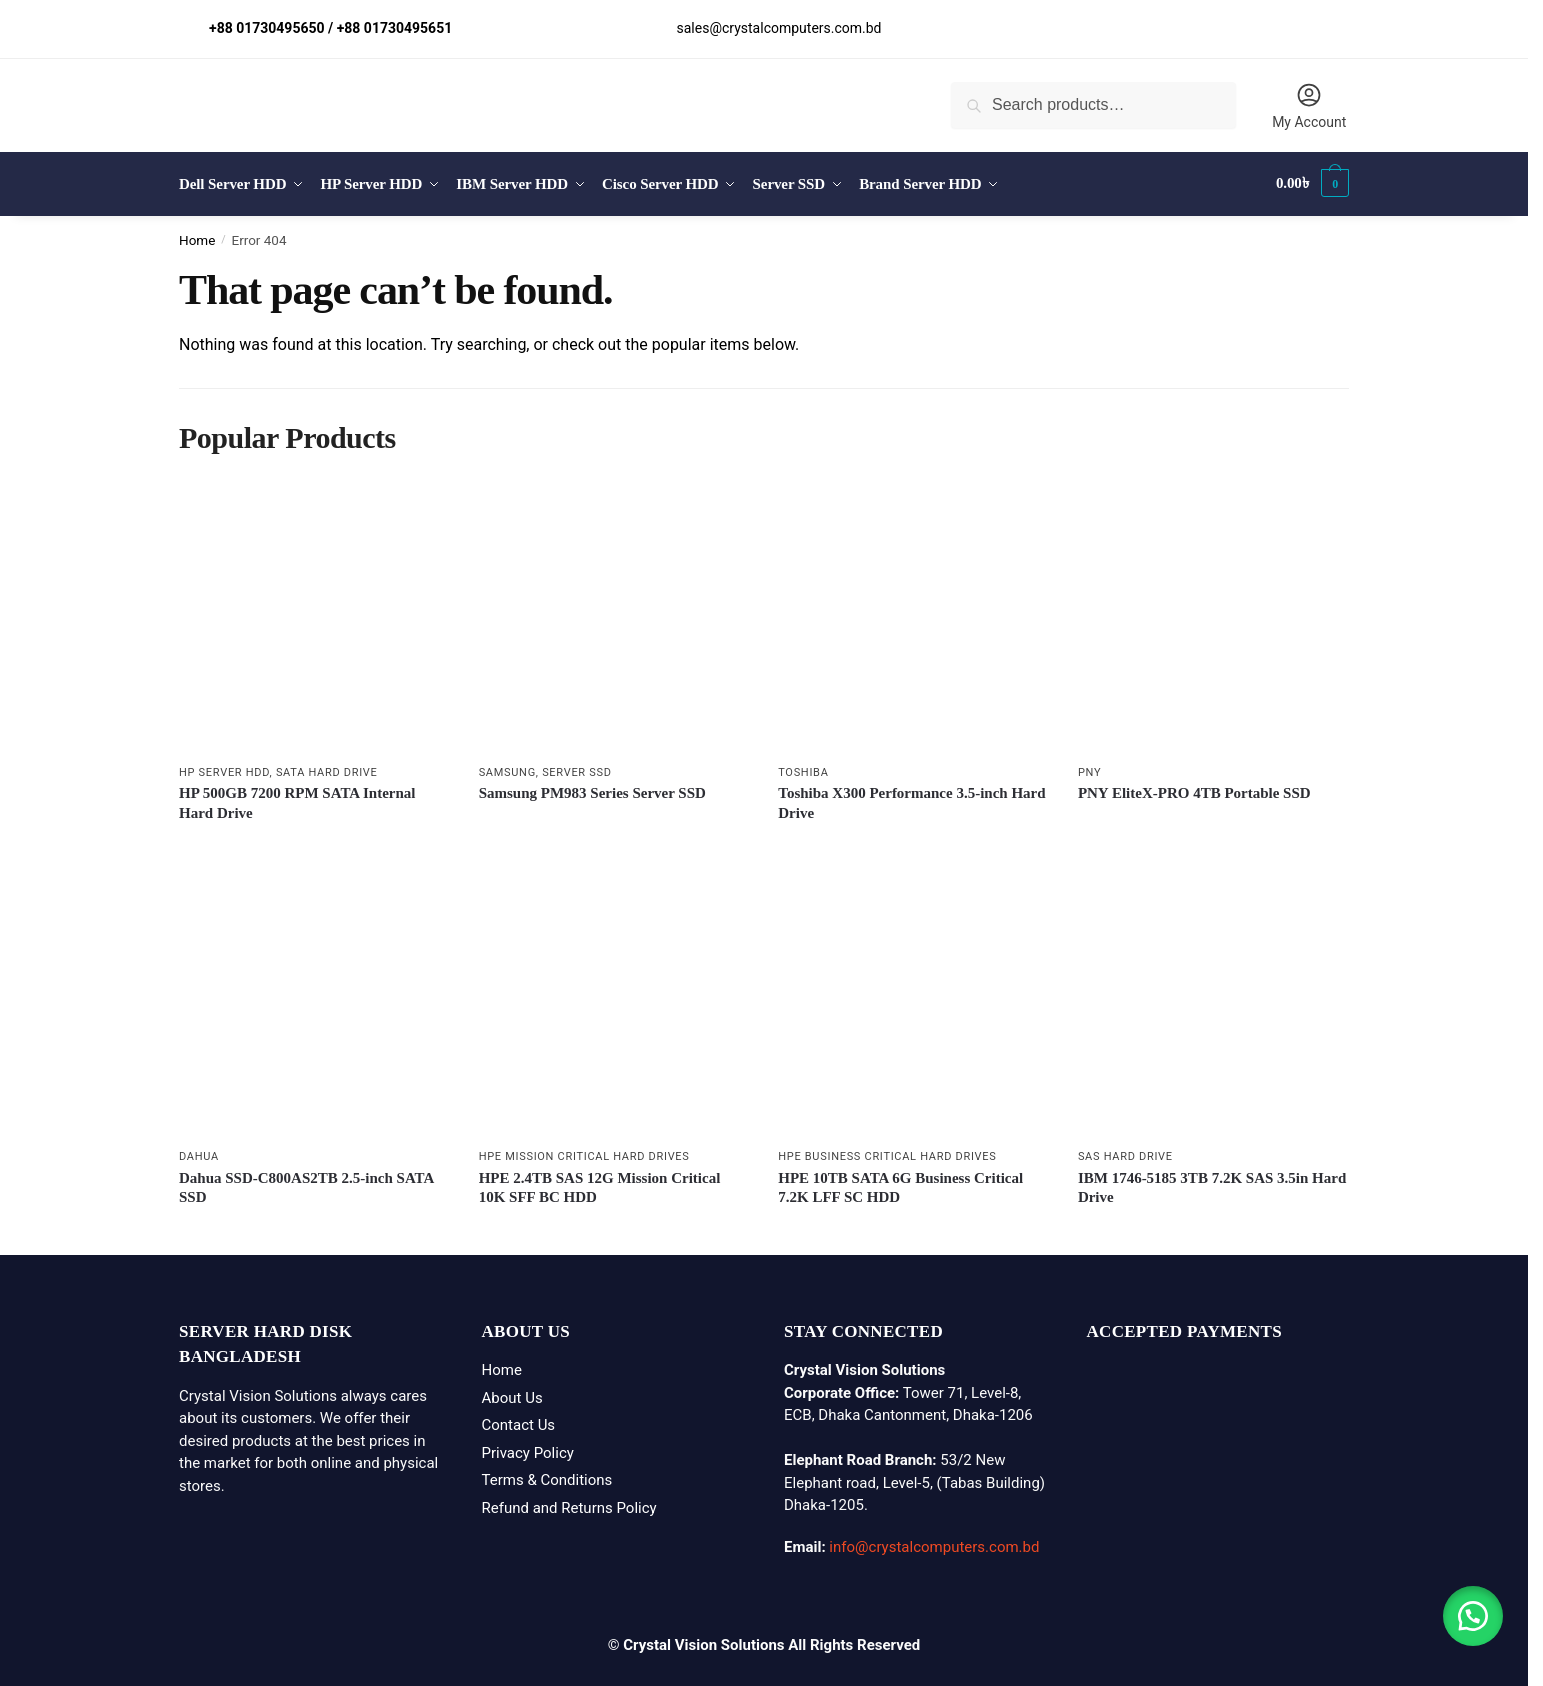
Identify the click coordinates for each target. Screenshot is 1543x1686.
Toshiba (803, 769)
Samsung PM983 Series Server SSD (592, 790)
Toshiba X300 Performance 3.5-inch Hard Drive (911, 800)
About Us (512, 1394)
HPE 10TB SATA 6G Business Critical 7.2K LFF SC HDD (900, 1184)
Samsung (507, 769)
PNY (1089, 769)
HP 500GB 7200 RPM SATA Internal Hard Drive (297, 800)
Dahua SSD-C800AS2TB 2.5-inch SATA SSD (306, 1184)
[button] (1473, 1616)
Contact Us (519, 1422)
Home (197, 236)
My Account (1309, 105)
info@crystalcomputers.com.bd (934, 1544)
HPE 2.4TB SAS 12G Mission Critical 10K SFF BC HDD (600, 1184)
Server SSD (577, 769)
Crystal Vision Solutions (703, 1641)
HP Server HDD (224, 769)
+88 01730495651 (395, 28)
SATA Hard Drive (327, 769)
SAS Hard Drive (1125, 1153)
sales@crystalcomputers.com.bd (779, 28)
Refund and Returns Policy (569, 1504)
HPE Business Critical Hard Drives (887, 1153)
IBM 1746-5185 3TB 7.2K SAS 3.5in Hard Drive (1212, 1184)
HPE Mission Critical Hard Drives (584, 1153)
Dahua (199, 1153)
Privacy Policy (528, 1449)
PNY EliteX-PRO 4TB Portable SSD (1194, 790)
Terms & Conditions (547, 1477)
